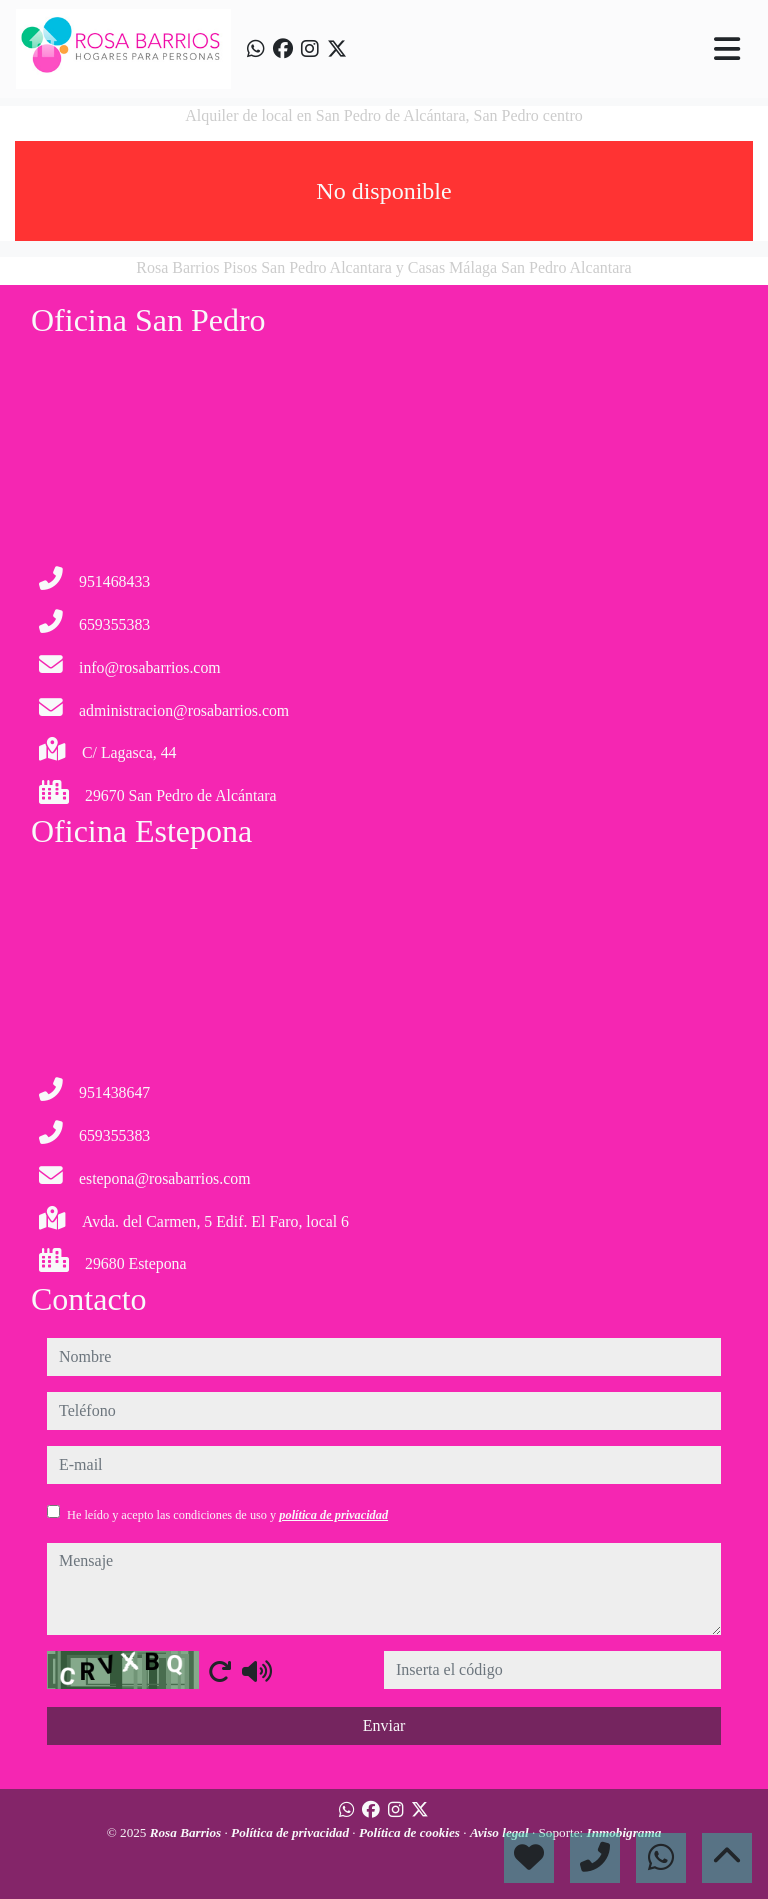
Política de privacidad (291, 1832)
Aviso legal (501, 1832)
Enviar (384, 1725)
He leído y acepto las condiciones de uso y (227, 1515)
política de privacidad (333, 1515)
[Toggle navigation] (727, 49)
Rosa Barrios (187, 1832)
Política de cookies (411, 1832)
